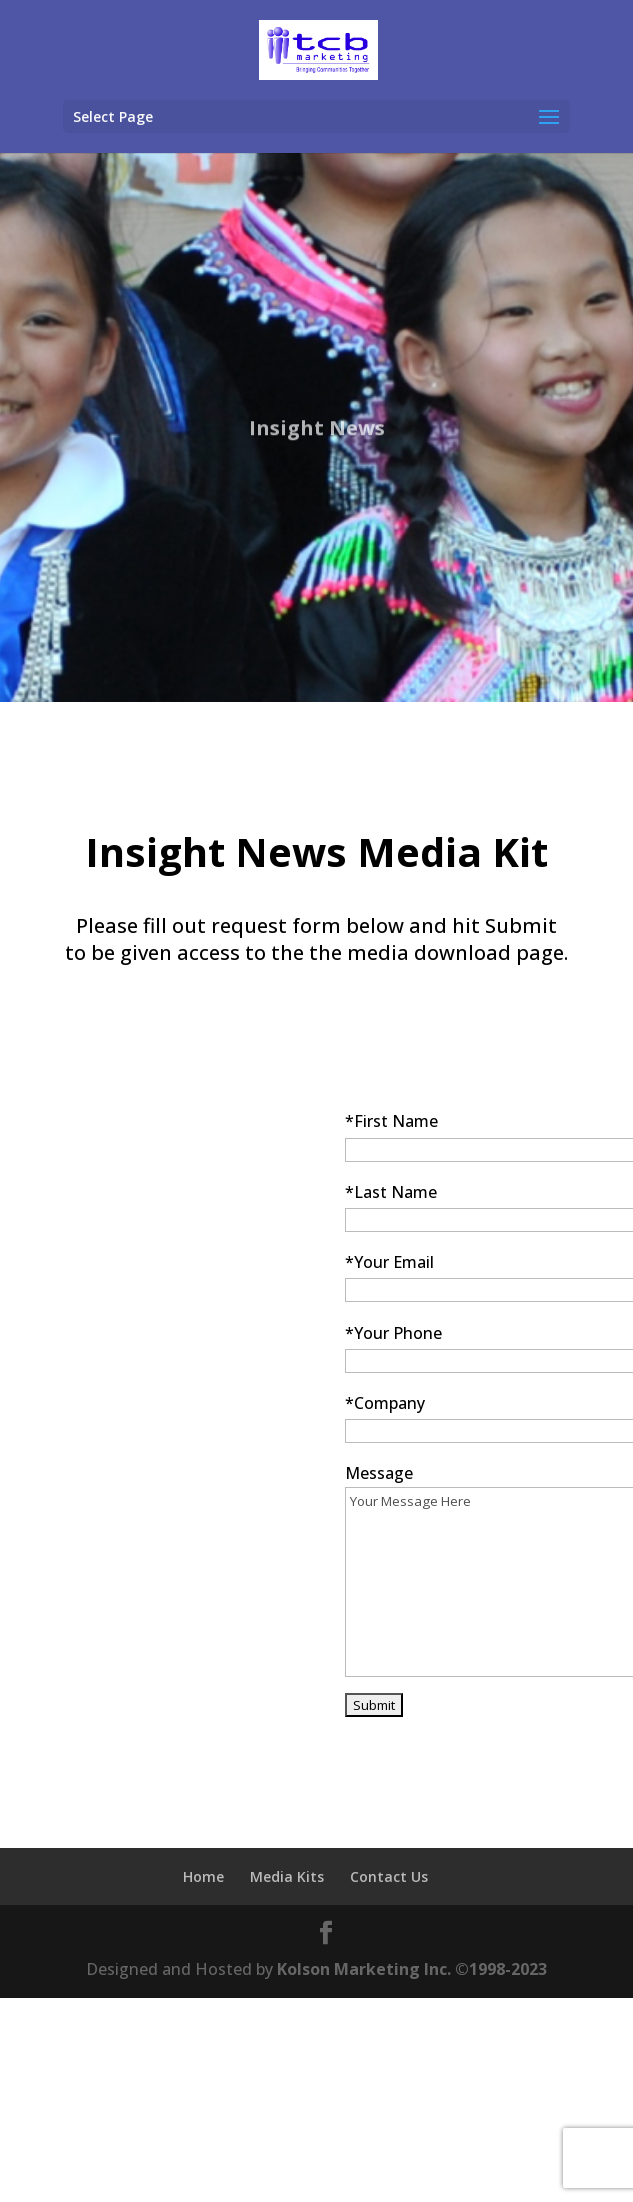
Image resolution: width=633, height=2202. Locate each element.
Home (203, 1876)
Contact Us (389, 1876)
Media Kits (287, 1876)
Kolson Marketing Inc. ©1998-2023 (412, 1969)
